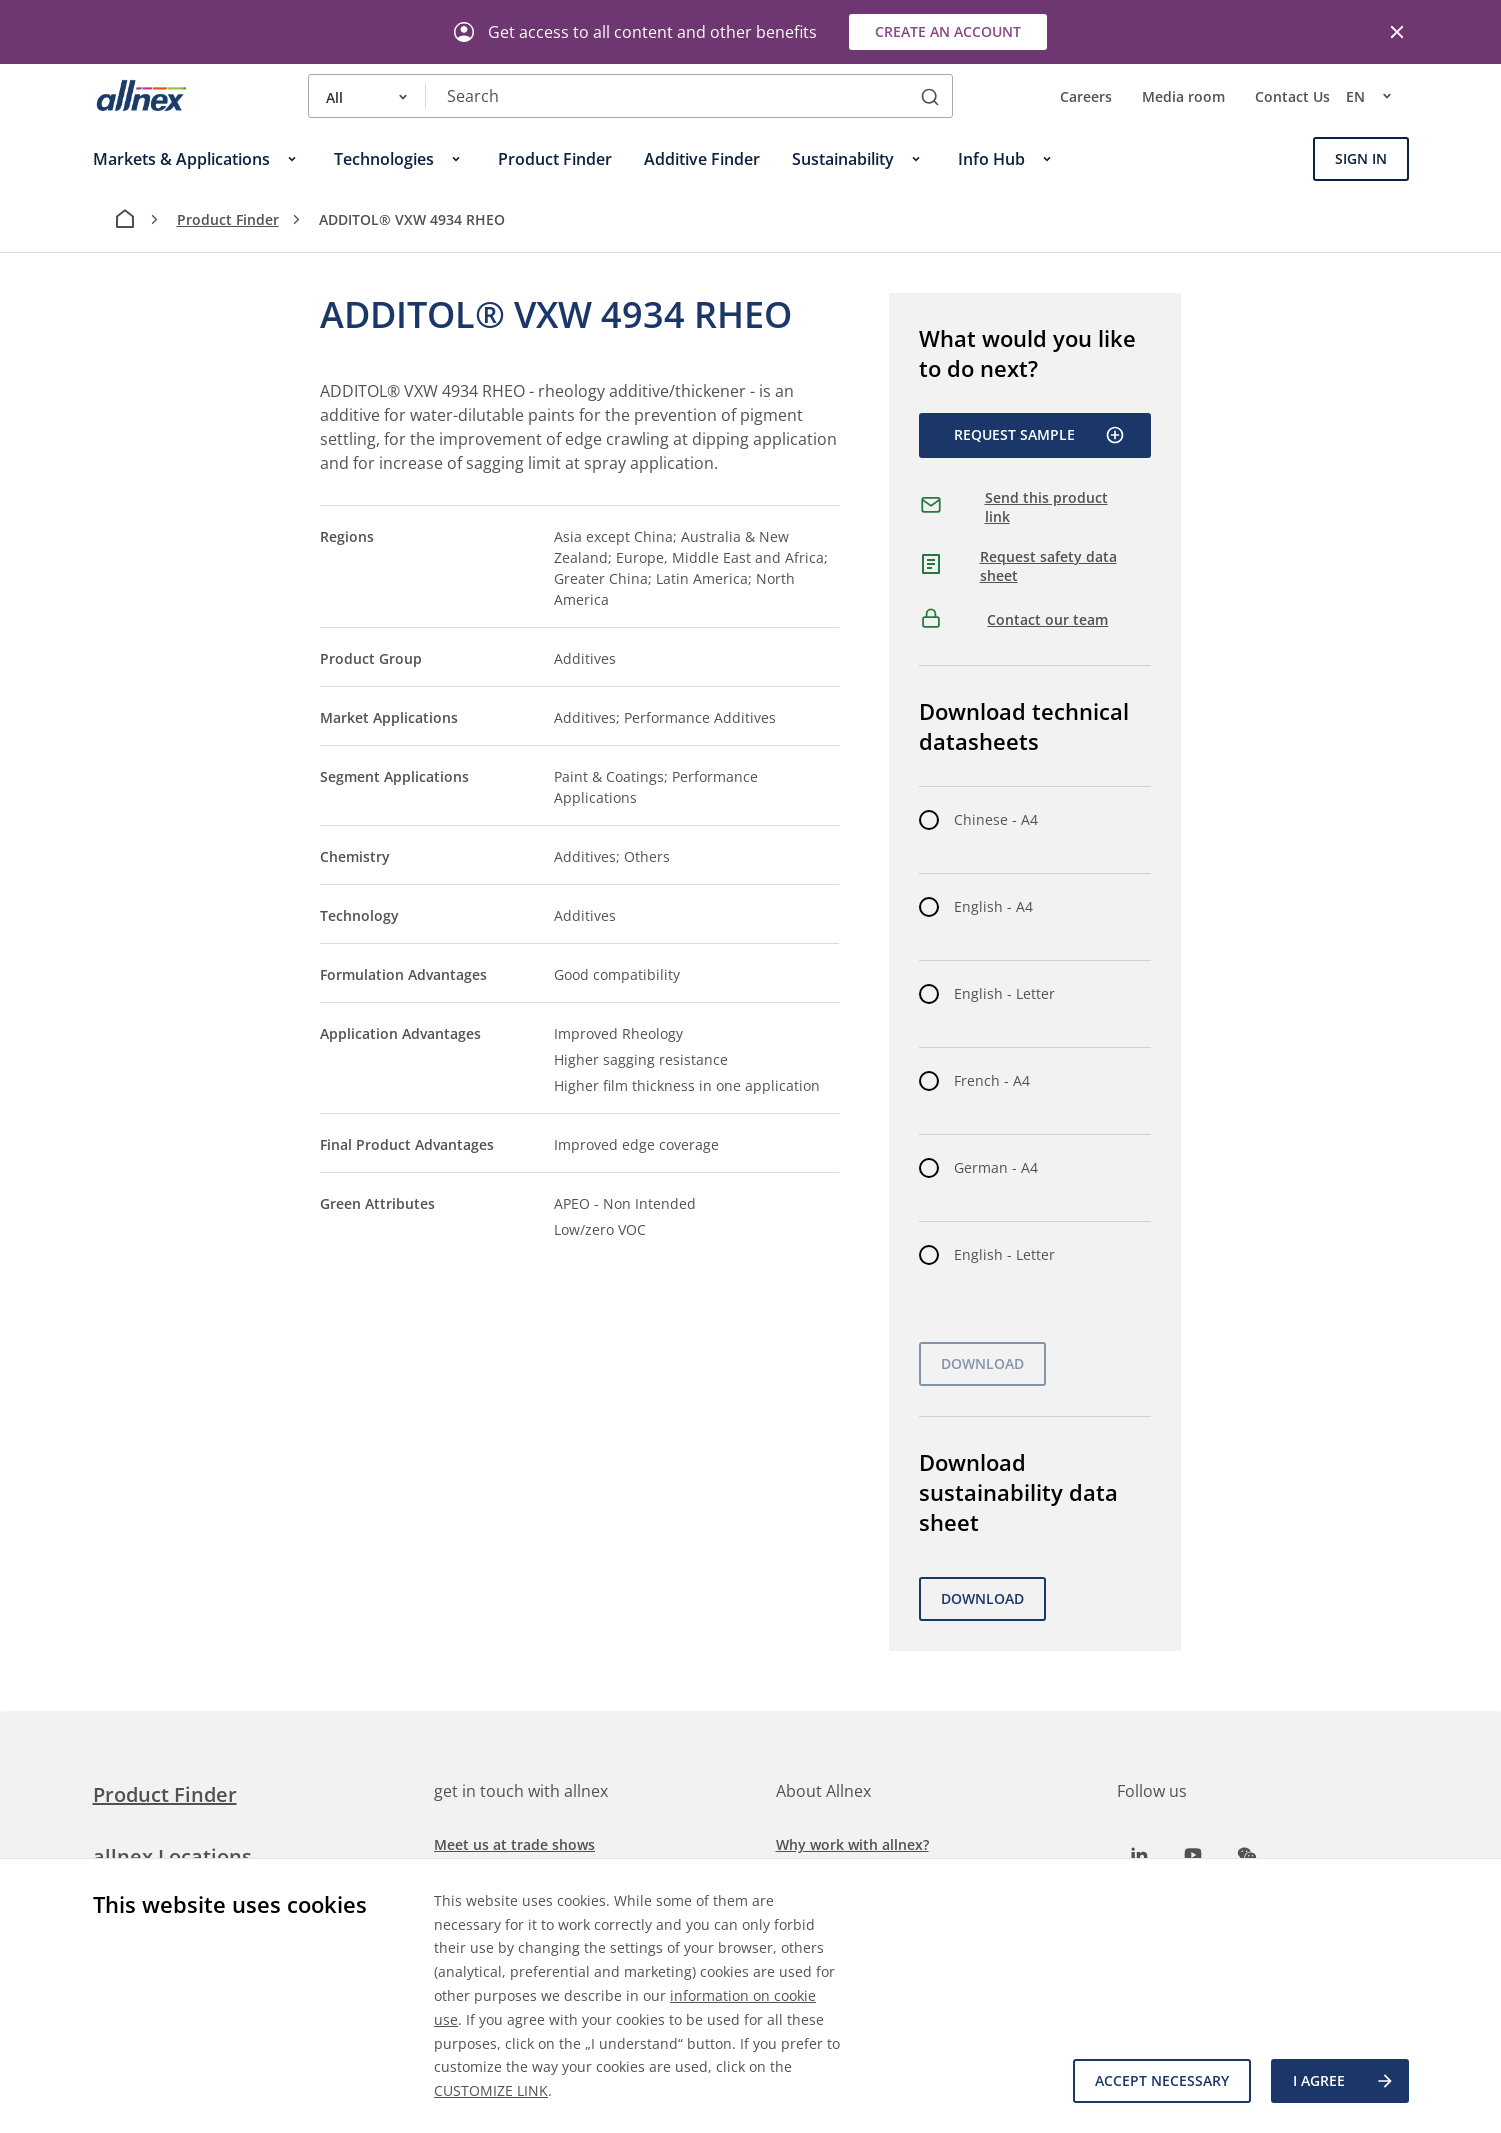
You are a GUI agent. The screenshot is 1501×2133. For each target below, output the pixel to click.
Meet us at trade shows (514, 1844)
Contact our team (1047, 619)
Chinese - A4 (996, 819)
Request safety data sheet (1048, 566)
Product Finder (228, 219)
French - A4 (992, 1080)
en (1377, 96)
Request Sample (1039, 435)
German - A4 (996, 1167)
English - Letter (1004, 993)
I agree (1344, 2081)
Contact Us (1292, 96)
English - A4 (993, 906)
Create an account (948, 31)
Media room (1183, 96)
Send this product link (1046, 507)
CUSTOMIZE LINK (491, 2090)
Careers (1086, 96)
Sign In (1361, 158)
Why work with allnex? (852, 1844)
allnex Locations (172, 1856)
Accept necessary (1162, 2080)
